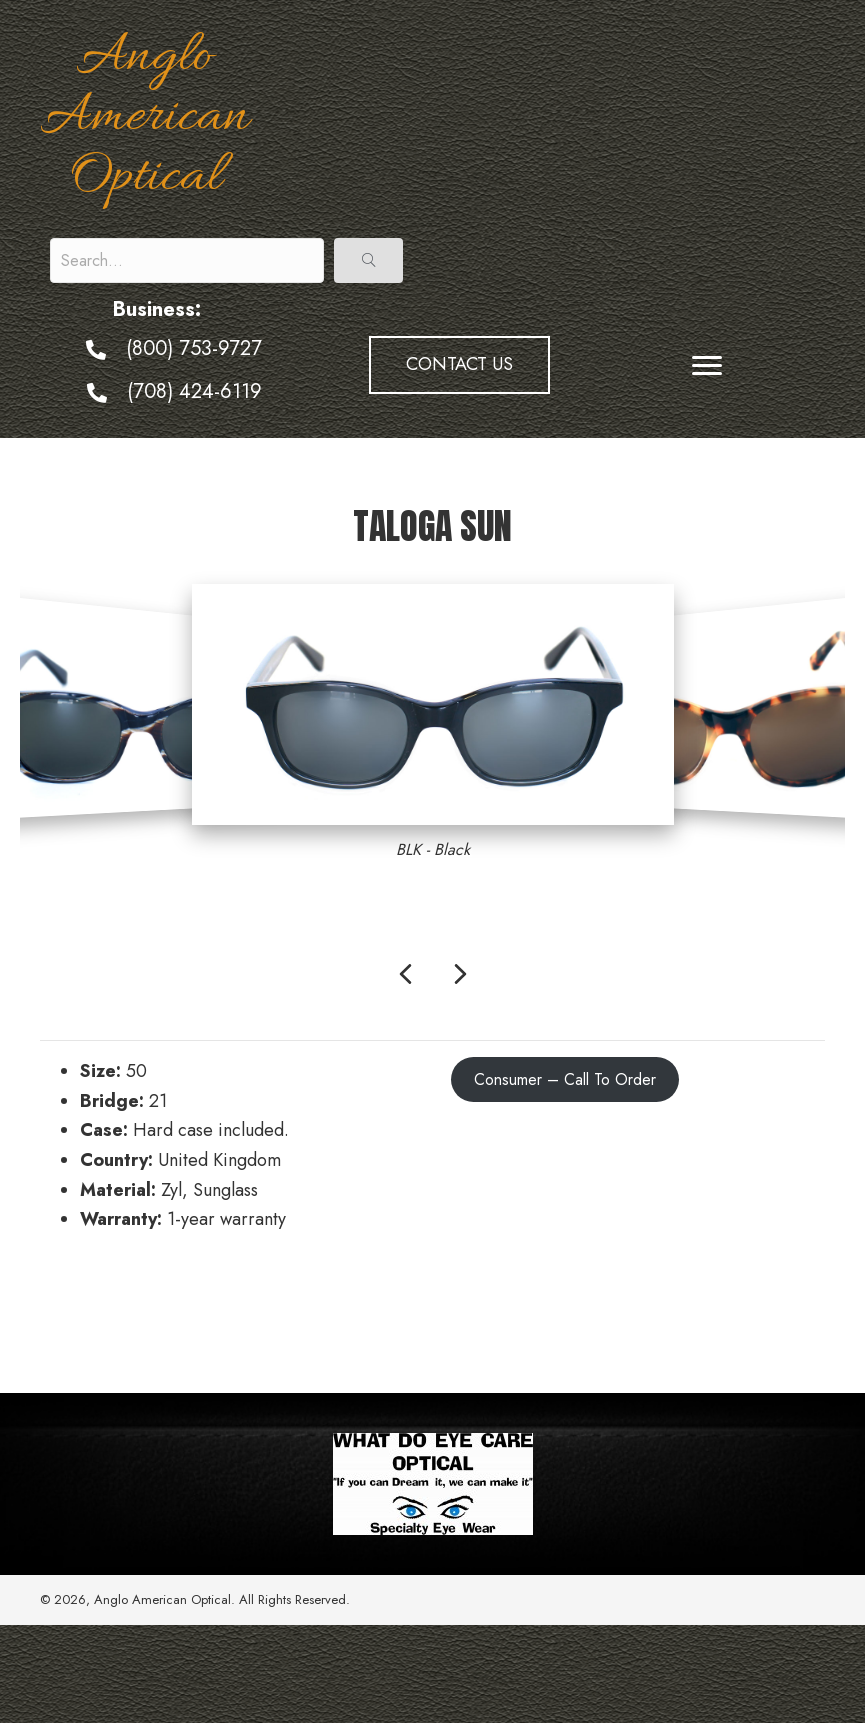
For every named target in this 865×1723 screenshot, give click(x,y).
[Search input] (187, 260)
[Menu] (707, 366)
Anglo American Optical (144, 118)
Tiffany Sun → (771, 1308)
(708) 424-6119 (194, 391)
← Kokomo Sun (98, 1308)
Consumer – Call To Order (565, 1079)
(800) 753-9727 (194, 348)
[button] (368, 260)
